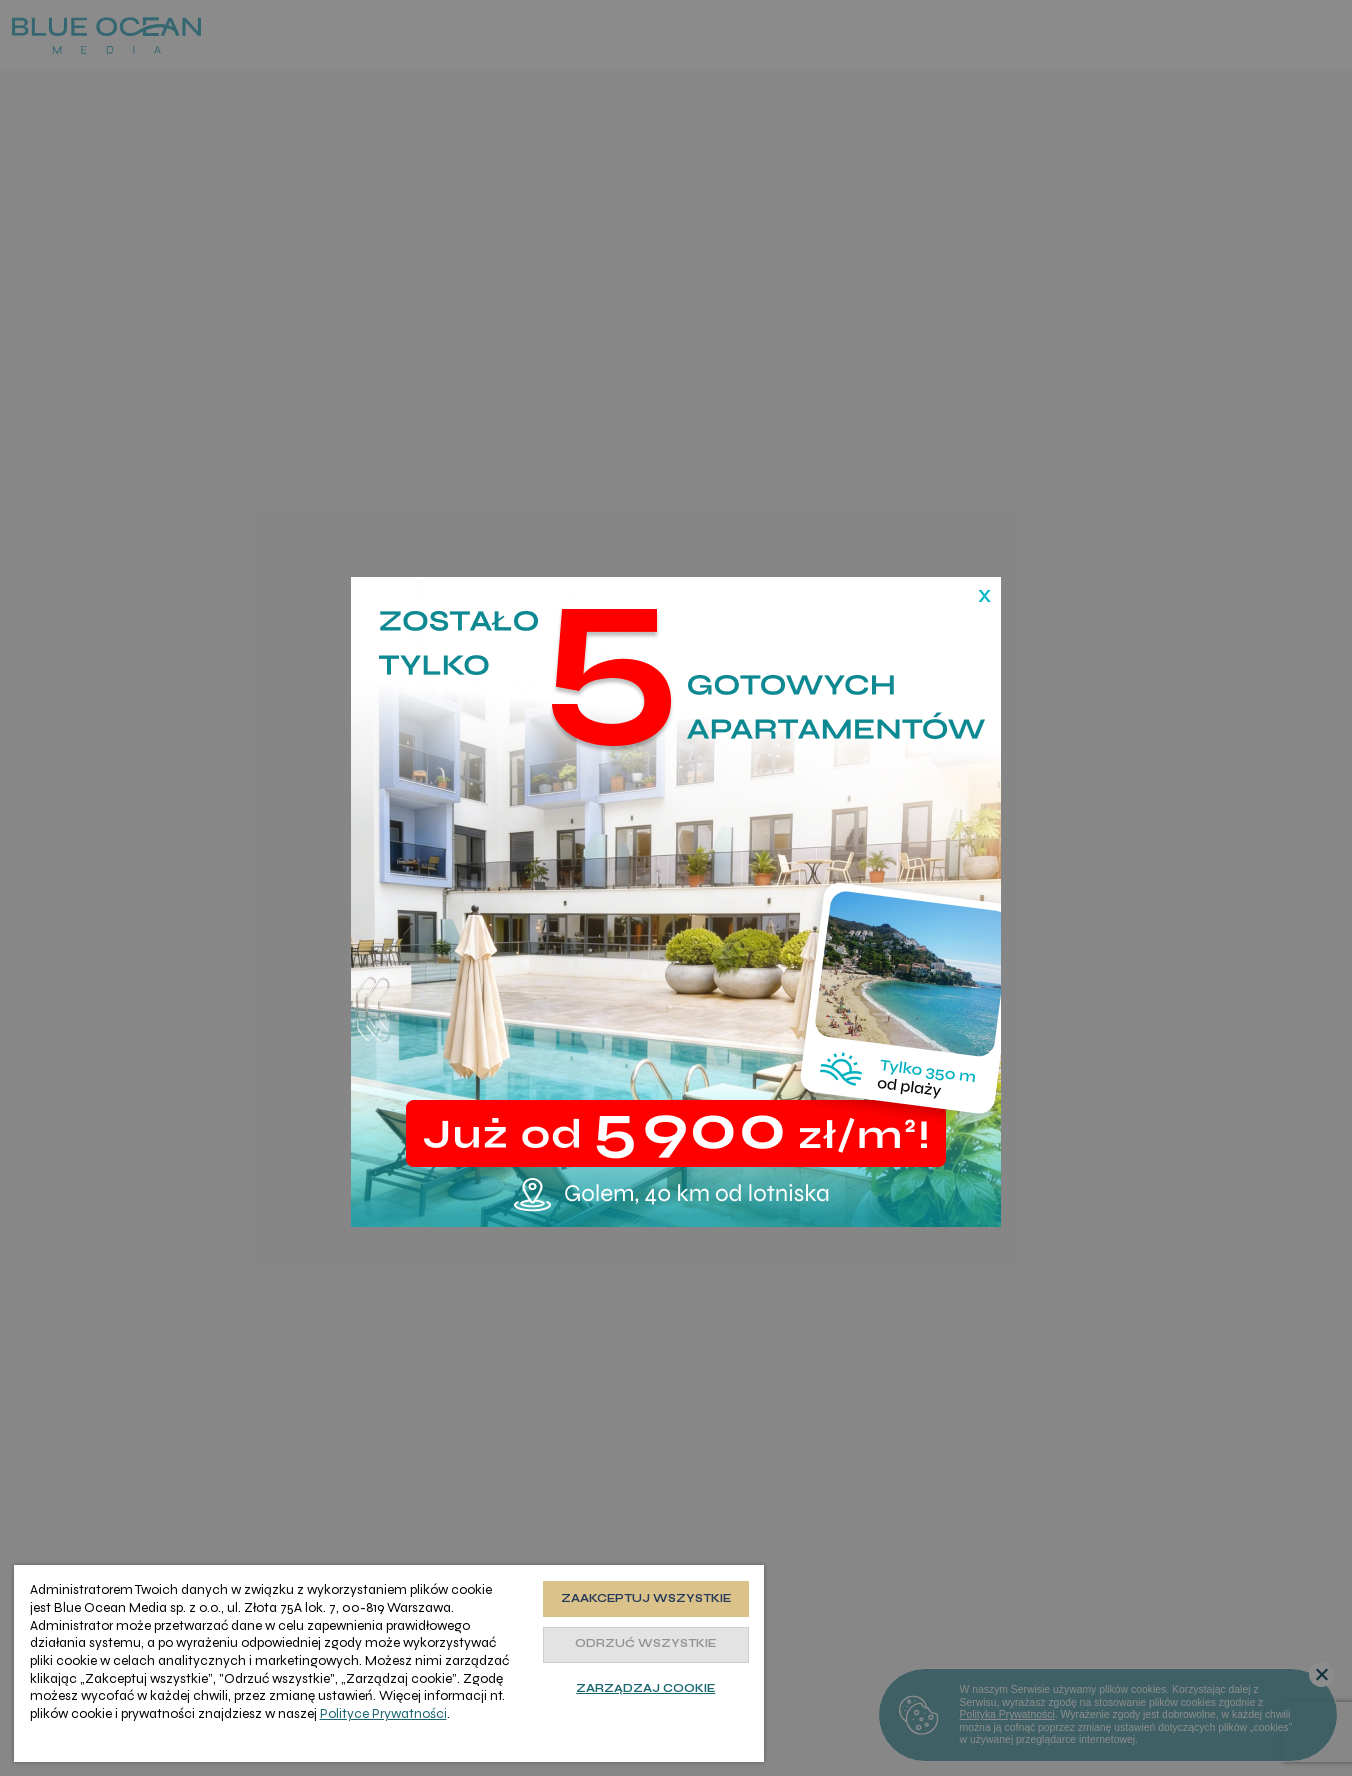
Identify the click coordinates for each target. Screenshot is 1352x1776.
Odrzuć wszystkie (645, 1643)
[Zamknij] (976, 574)
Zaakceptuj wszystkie (646, 1598)
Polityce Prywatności (383, 1713)
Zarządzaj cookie (645, 1688)
